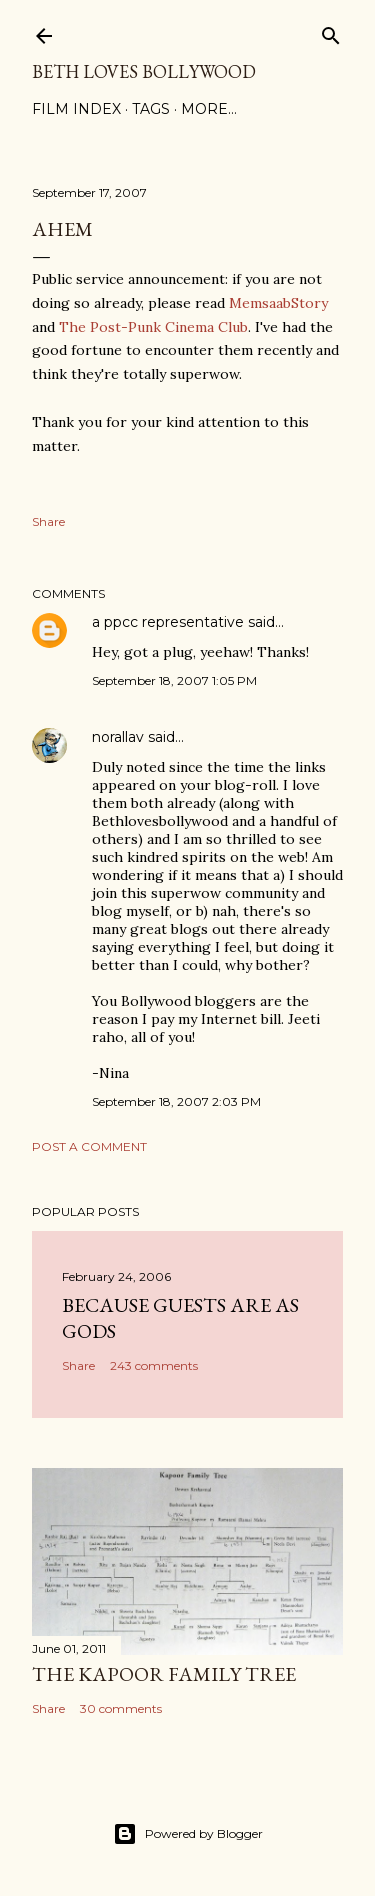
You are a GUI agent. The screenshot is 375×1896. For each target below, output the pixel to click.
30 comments (121, 1708)
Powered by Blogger (188, 1834)
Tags (151, 109)
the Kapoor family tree (164, 1674)
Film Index (76, 109)
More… (209, 109)
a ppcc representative (168, 622)
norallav (118, 737)
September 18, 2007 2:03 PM (176, 1101)
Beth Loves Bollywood (144, 71)
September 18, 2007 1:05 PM (174, 680)
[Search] (331, 31)
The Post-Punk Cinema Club (153, 327)
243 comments (154, 1365)
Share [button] (48, 521)
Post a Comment (89, 1146)
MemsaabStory (278, 303)
